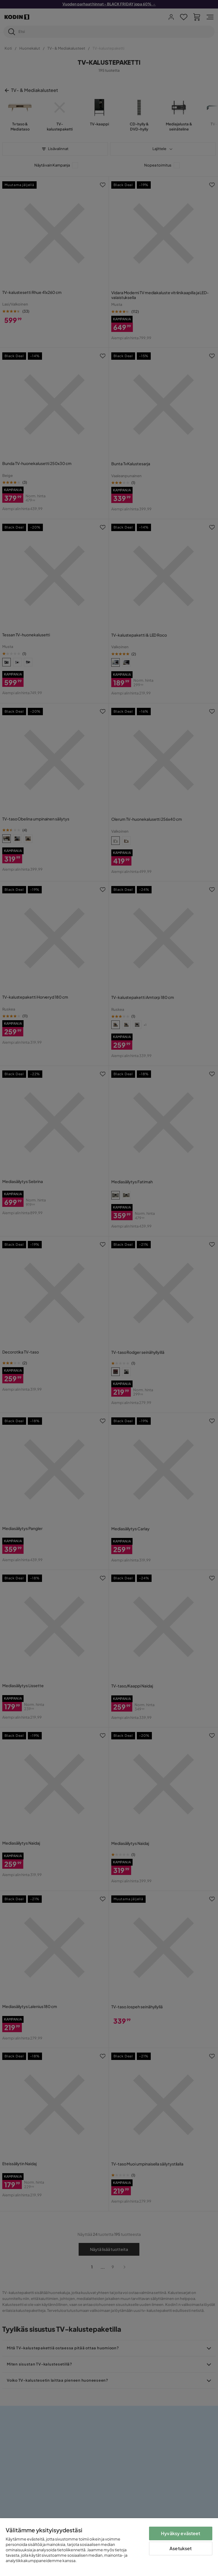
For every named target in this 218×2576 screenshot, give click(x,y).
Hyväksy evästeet (180, 2533)
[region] (109, 2547)
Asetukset (180, 2548)
